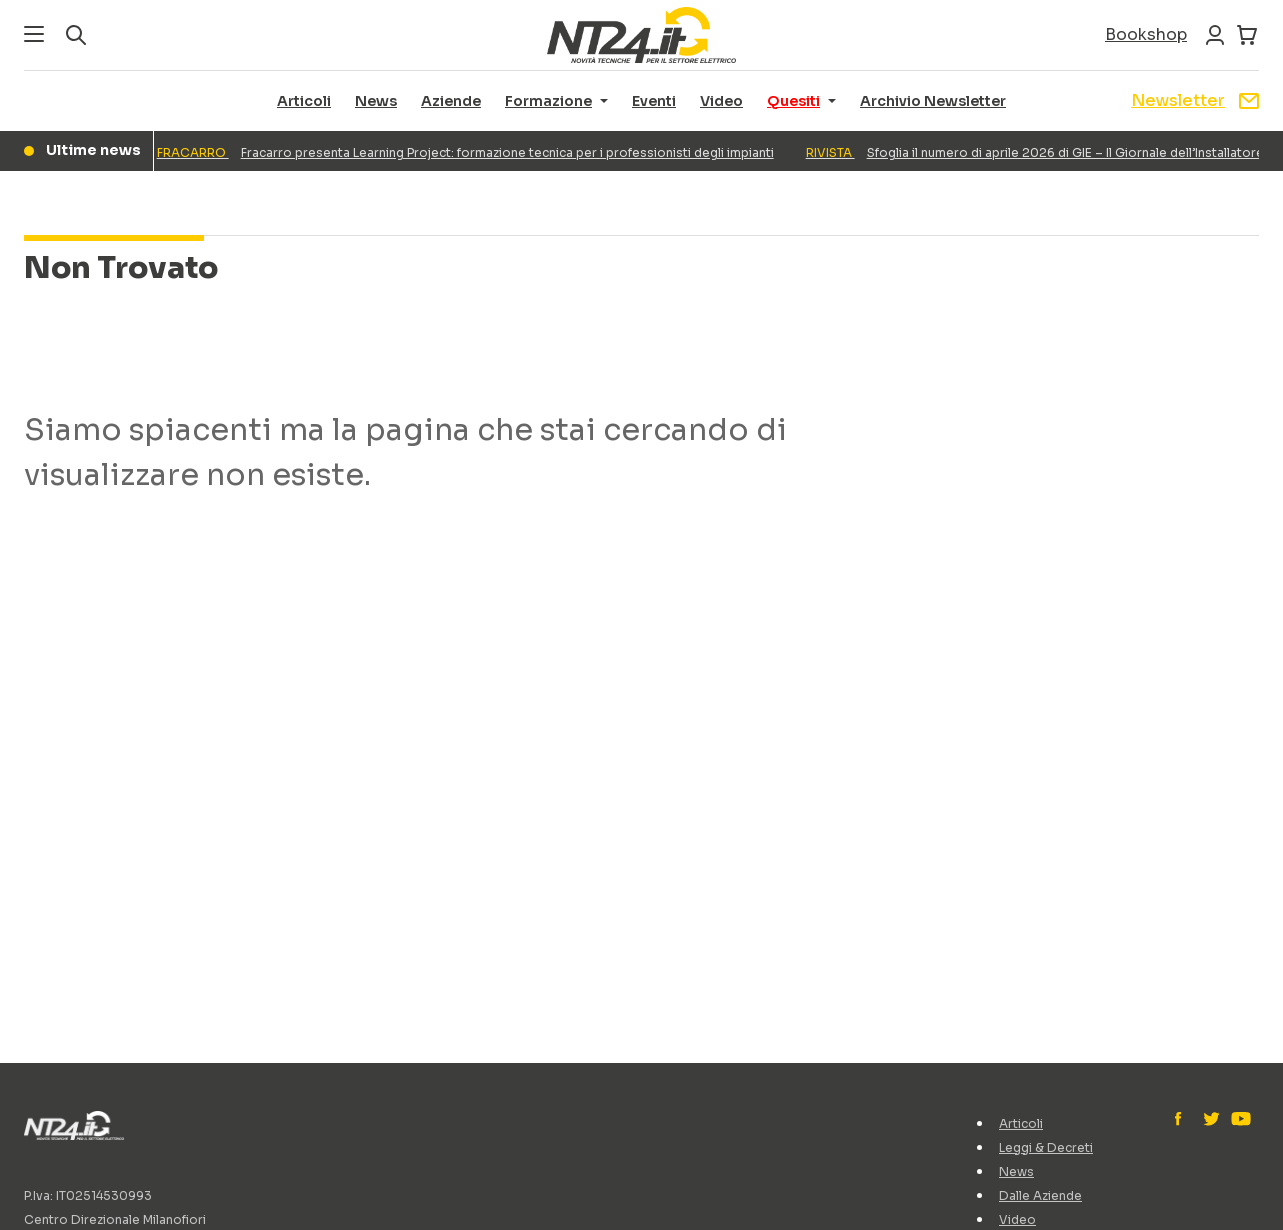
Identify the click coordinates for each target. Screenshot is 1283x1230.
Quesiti (793, 101)
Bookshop (1146, 34)
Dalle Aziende (1040, 1195)
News (376, 101)
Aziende (451, 101)
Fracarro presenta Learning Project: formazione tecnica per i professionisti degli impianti (469, 152)
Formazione (548, 101)
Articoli (304, 101)
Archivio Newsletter (933, 101)
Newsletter (1195, 100)
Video (721, 101)
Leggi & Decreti (1046, 1147)
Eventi (654, 101)
